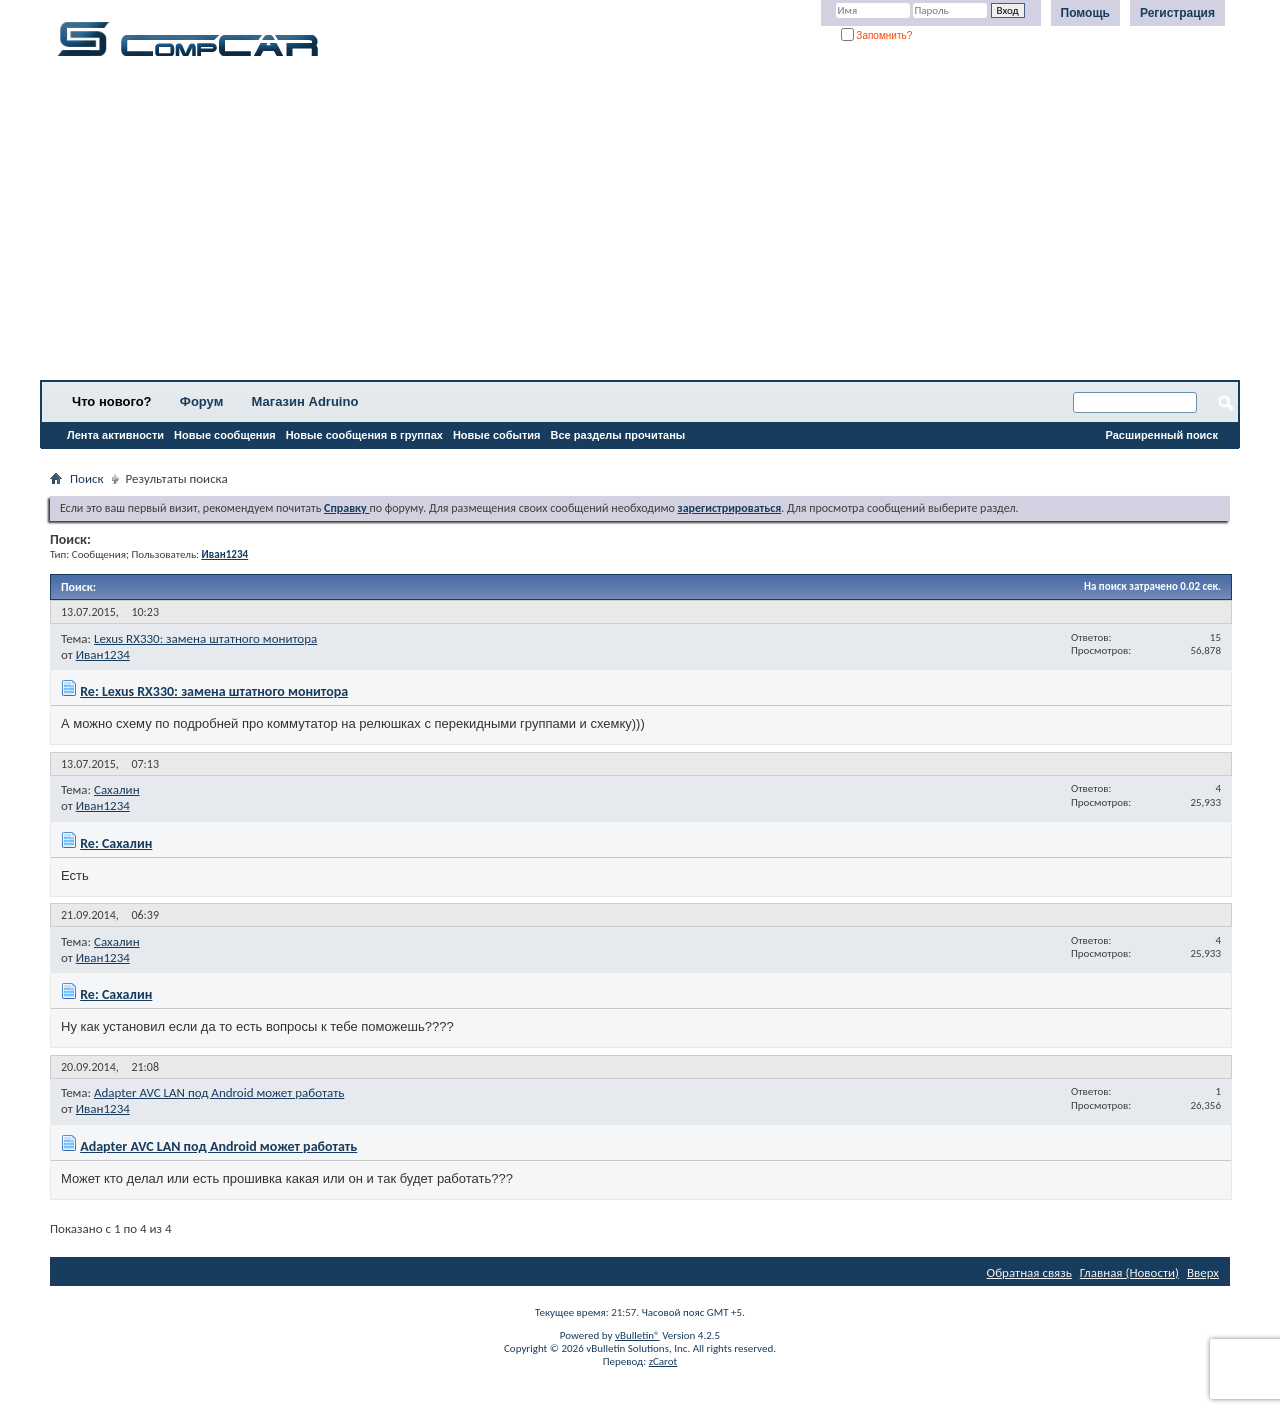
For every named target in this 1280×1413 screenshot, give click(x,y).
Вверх (1203, 1272)
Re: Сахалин (116, 843)
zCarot (663, 1361)
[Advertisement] (625, 225)
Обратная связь (1029, 1272)
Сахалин (117, 789)
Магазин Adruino (305, 401)
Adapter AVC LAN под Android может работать (219, 1092)
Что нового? (112, 401)
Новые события (497, 435)
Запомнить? (877, 35)
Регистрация (1177, 13)
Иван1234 (103, 654)
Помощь (1085, 13)
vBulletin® (637, 1335)
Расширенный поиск (1162, 435)
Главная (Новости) (1129, 1272)
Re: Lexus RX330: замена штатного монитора (214, 691)
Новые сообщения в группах (364, 435)
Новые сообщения (225, 435)
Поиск (87, 478)
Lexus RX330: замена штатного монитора (205, 638)
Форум (201, 401)
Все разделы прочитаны (617, 435)
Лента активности (115, 435)
